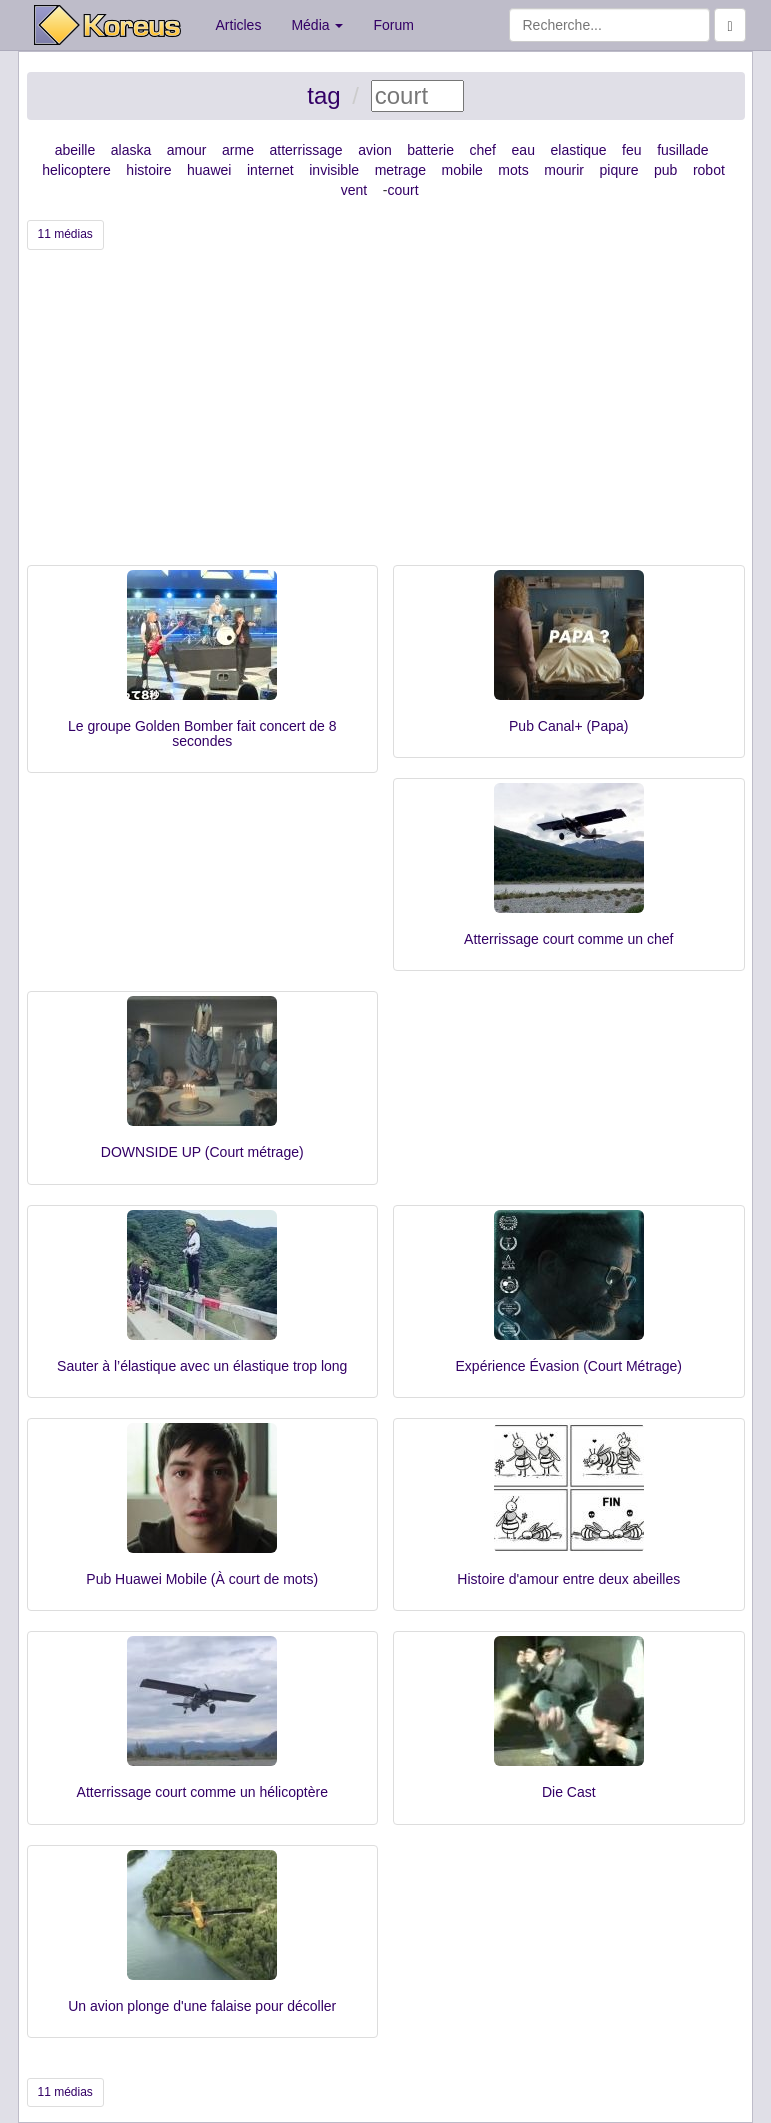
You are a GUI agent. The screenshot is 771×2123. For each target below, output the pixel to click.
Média (317, 25)
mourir (564, 170)
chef (483, 150)
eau (523, 150)
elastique (578, 150)
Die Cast (569, 1792)
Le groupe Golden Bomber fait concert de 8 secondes (202, 733)
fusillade (682, 150)
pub (665, 170)
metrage (400, 170)
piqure (619, 170)
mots (513, 170)
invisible (334, 170)
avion (374, 150)
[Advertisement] (386, 415)
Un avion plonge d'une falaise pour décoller (202, 2006)
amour (187, 150)
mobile (462, 170)
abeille (75, 150)
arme (238, 150)
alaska (131, 150)
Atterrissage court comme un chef (568, 939)
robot (709, 170)
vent (354, 190)
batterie (430, 150)
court (402, 190)
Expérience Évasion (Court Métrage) (569, 1366)
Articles (239, 25)
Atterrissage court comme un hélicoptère (202, 1792)
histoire (148, 170)
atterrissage (306, 150)
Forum (393, 25)
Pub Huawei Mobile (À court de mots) (202, 1579)
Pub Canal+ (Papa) (568, 726)
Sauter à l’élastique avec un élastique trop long (202, 1366)
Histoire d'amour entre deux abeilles (568, 1579)
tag (323, 95)
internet (270, 170)
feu (631, 150)
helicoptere (76, 170)
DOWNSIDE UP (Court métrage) (202, 1152)
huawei (209, 170)
